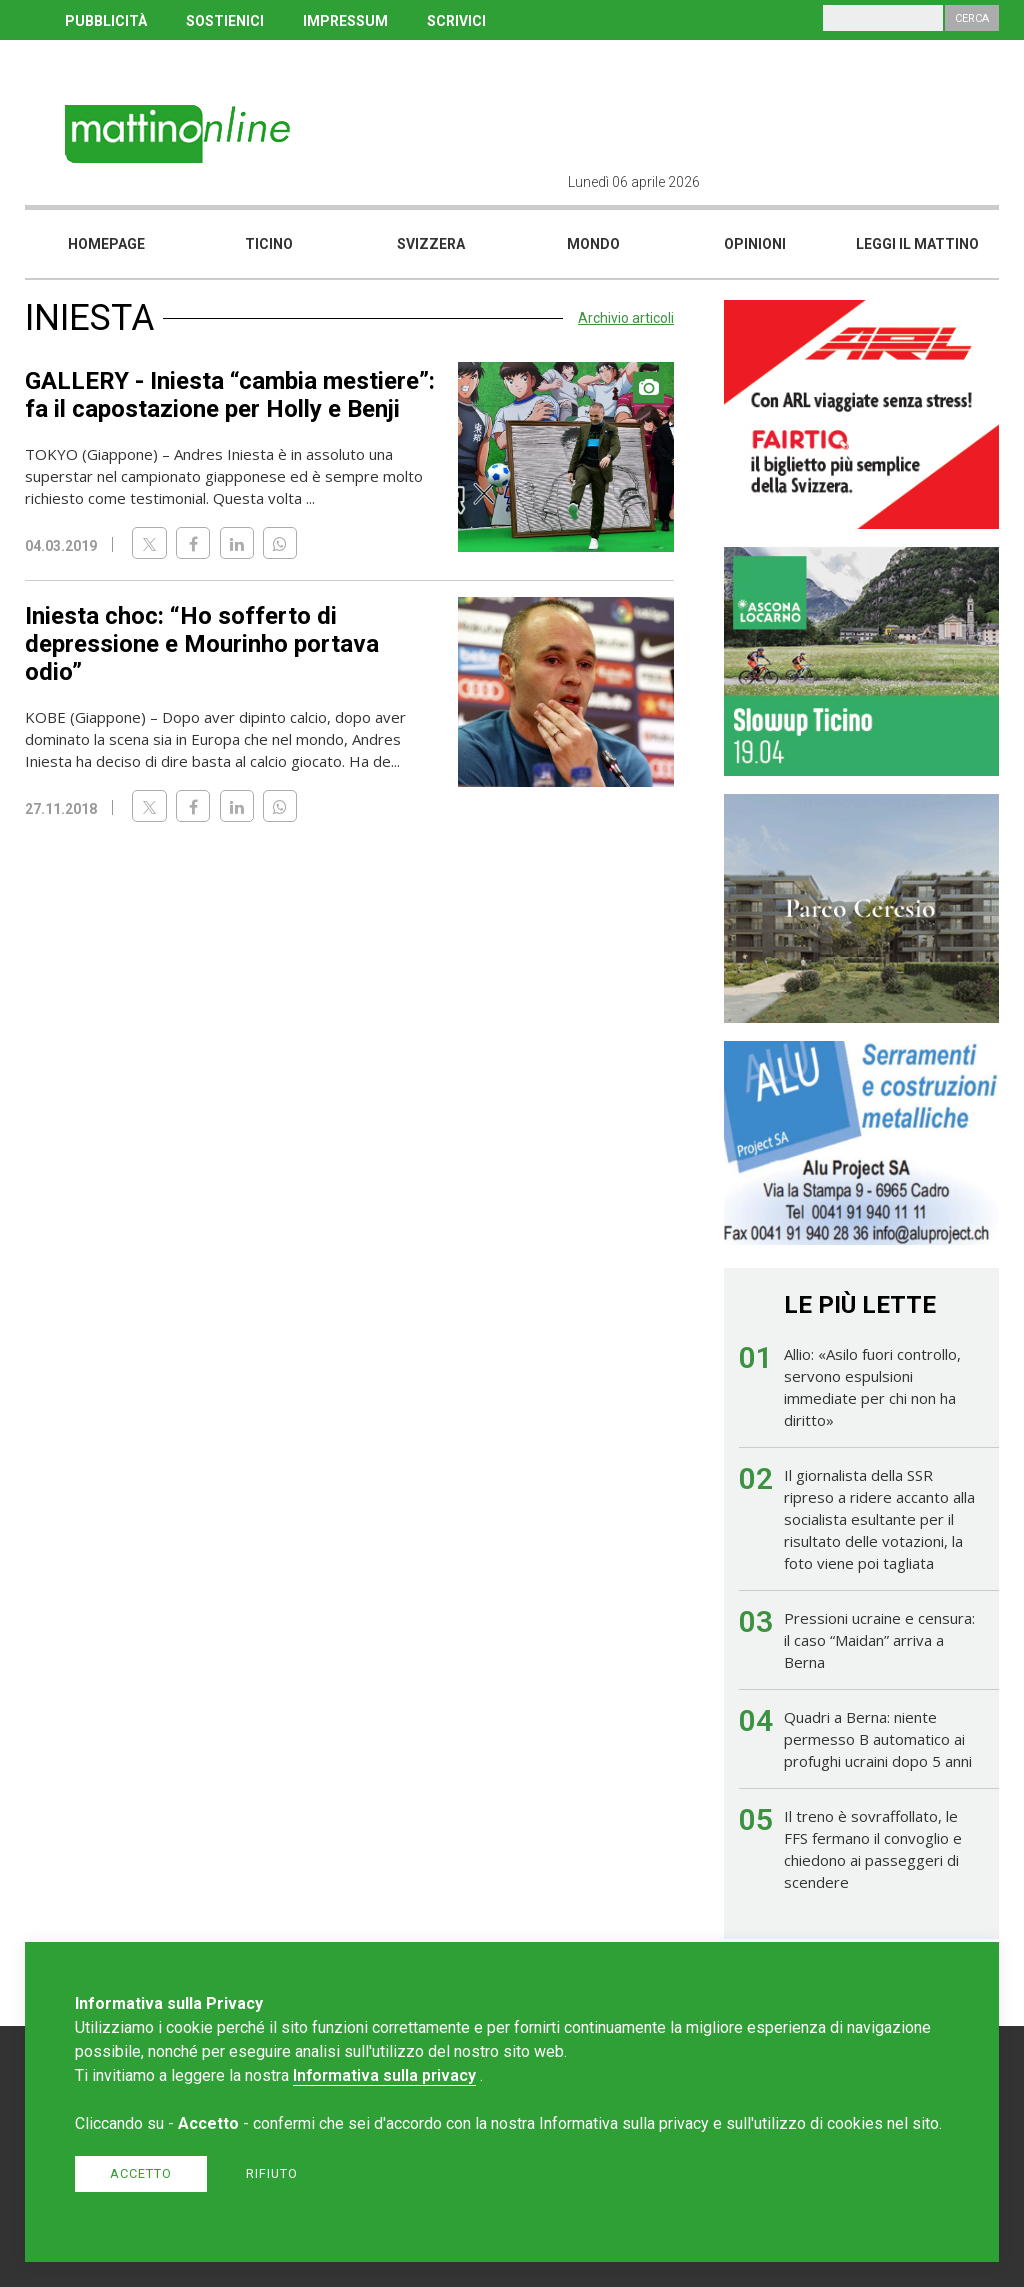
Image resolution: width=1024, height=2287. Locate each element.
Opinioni (755, 244)
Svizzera (431, 244)
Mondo (593, 244)
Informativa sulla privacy (384, 2075)
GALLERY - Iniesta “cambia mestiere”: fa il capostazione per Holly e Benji (230, 395)
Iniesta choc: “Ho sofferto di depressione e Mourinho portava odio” (202, 644)
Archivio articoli (626, 318)
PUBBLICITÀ (106, 21)
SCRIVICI (456, 21)
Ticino (269, 244)
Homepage (106, 244)
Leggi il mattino (917, 244)
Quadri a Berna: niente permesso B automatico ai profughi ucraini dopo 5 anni (878, 1739)
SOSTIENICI (225, 21)
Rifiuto (272, 2173)
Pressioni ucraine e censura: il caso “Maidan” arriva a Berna (879, 1640)
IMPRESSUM (345, 21)
